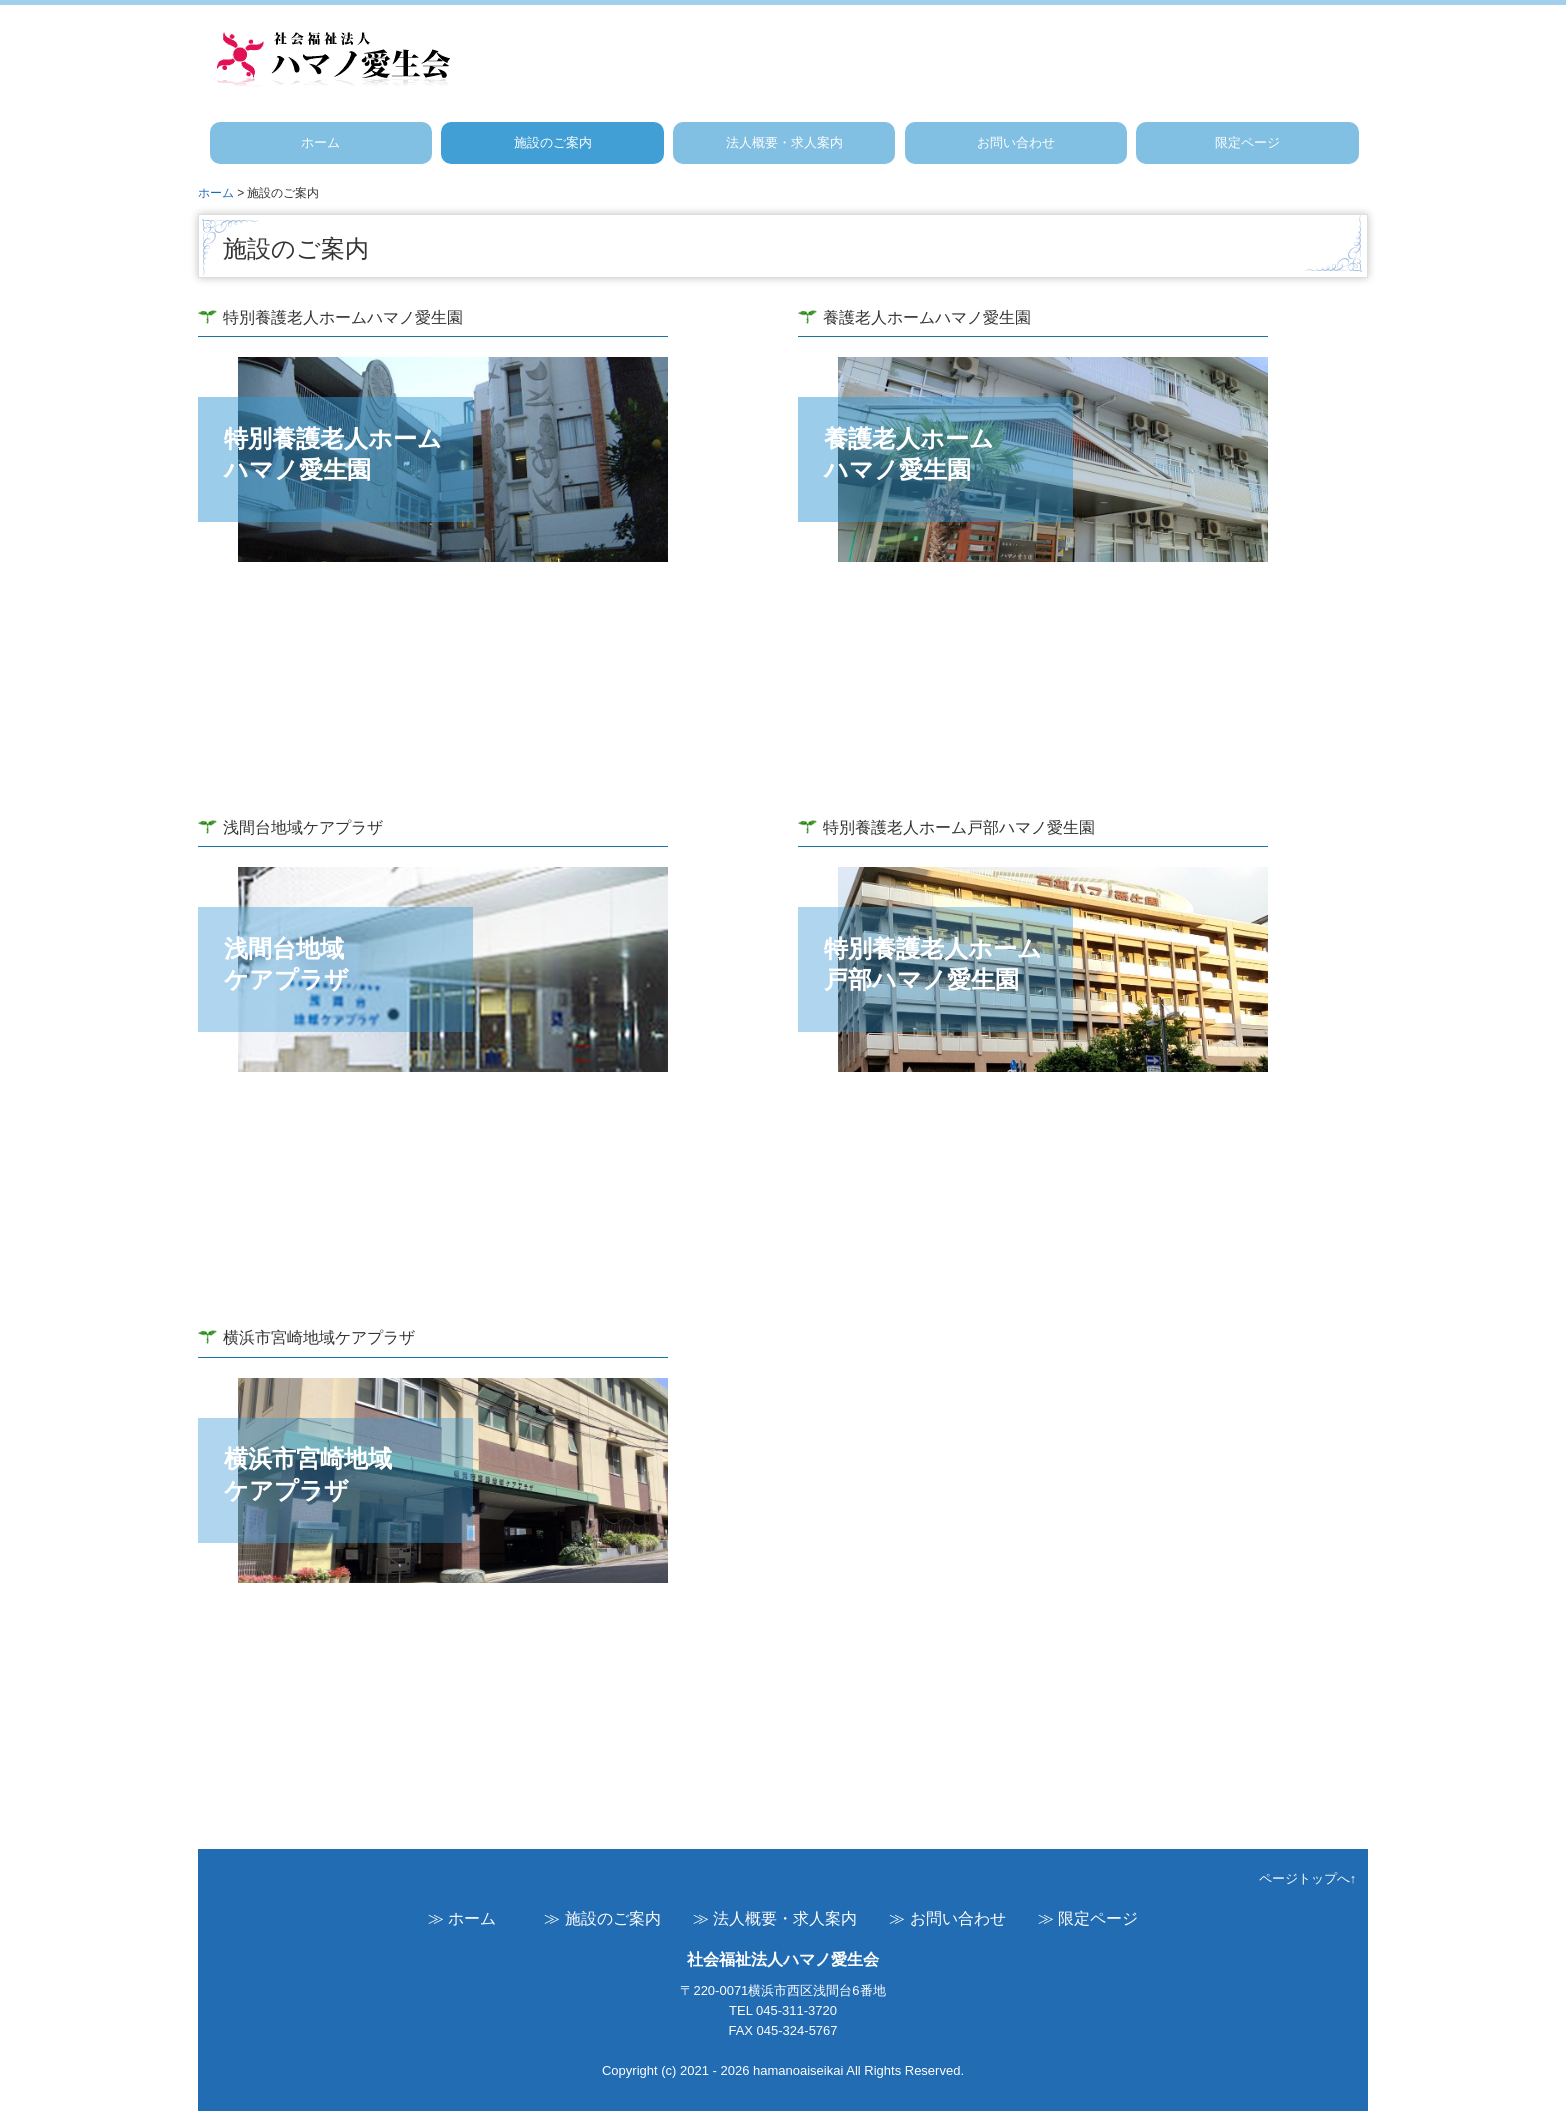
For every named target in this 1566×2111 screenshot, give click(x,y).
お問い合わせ (1016, 142)
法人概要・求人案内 (784, 142)
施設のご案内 (553, 142)
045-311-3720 (796, 2010)
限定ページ (1247, 142)
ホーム (320, 142)
